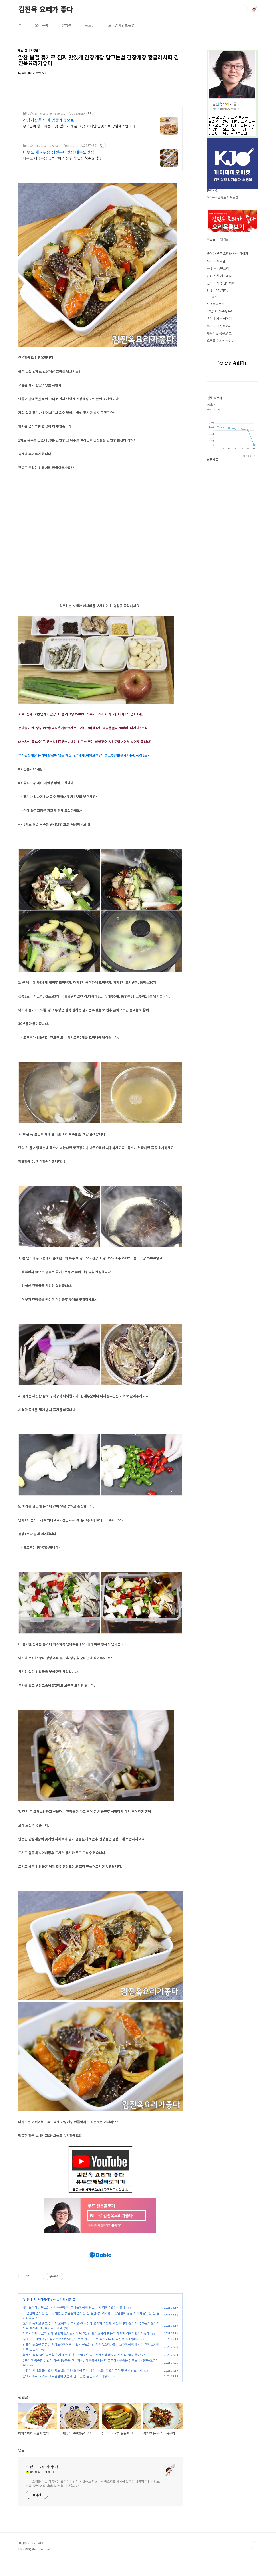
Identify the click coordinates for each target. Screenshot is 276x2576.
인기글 (224, 239)
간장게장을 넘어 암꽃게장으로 (48, 120)
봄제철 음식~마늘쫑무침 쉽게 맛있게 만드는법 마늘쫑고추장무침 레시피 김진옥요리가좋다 (82, 2371)
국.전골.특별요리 (218, 268)
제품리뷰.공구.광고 (219, 333)
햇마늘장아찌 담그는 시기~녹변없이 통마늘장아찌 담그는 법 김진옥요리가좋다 (74, 2323)
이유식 (213, 297)
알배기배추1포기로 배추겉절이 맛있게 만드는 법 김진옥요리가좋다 (66, 2392)
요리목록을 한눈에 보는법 (222, 197)
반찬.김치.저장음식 (36, 2315)
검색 (244, 9)
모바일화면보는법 (121, 25)
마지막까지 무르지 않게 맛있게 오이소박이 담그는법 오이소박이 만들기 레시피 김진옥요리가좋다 (86, 2349)
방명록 (66, 25)
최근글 (211, 239)
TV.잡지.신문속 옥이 (220, 311)
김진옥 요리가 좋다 (45, 8)
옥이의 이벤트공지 (219, 326)
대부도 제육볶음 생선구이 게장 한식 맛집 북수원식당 (62, 157)
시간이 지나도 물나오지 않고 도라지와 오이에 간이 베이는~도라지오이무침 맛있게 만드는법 (82, 2386)
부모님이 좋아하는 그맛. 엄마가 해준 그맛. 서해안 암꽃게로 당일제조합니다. (79, 125)
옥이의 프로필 (216, 261)
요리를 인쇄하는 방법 (221, 340)
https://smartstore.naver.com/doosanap (54, 113)
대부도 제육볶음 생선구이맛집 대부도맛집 (58, 152)
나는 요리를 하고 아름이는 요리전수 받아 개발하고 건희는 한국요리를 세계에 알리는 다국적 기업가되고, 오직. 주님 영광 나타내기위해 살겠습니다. (93, 2499)
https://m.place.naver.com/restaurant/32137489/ (60, 145)
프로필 (90, 25)
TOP (254, 2560)
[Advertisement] (100, 2251)
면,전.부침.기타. (217, 290)
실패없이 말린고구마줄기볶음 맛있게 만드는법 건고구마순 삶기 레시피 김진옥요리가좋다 (81, 2355)
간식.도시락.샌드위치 (221, 283)
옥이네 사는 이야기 (219, 318)
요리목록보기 (215, 304)
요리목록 (41, 25)
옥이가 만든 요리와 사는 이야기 (227, 253)
